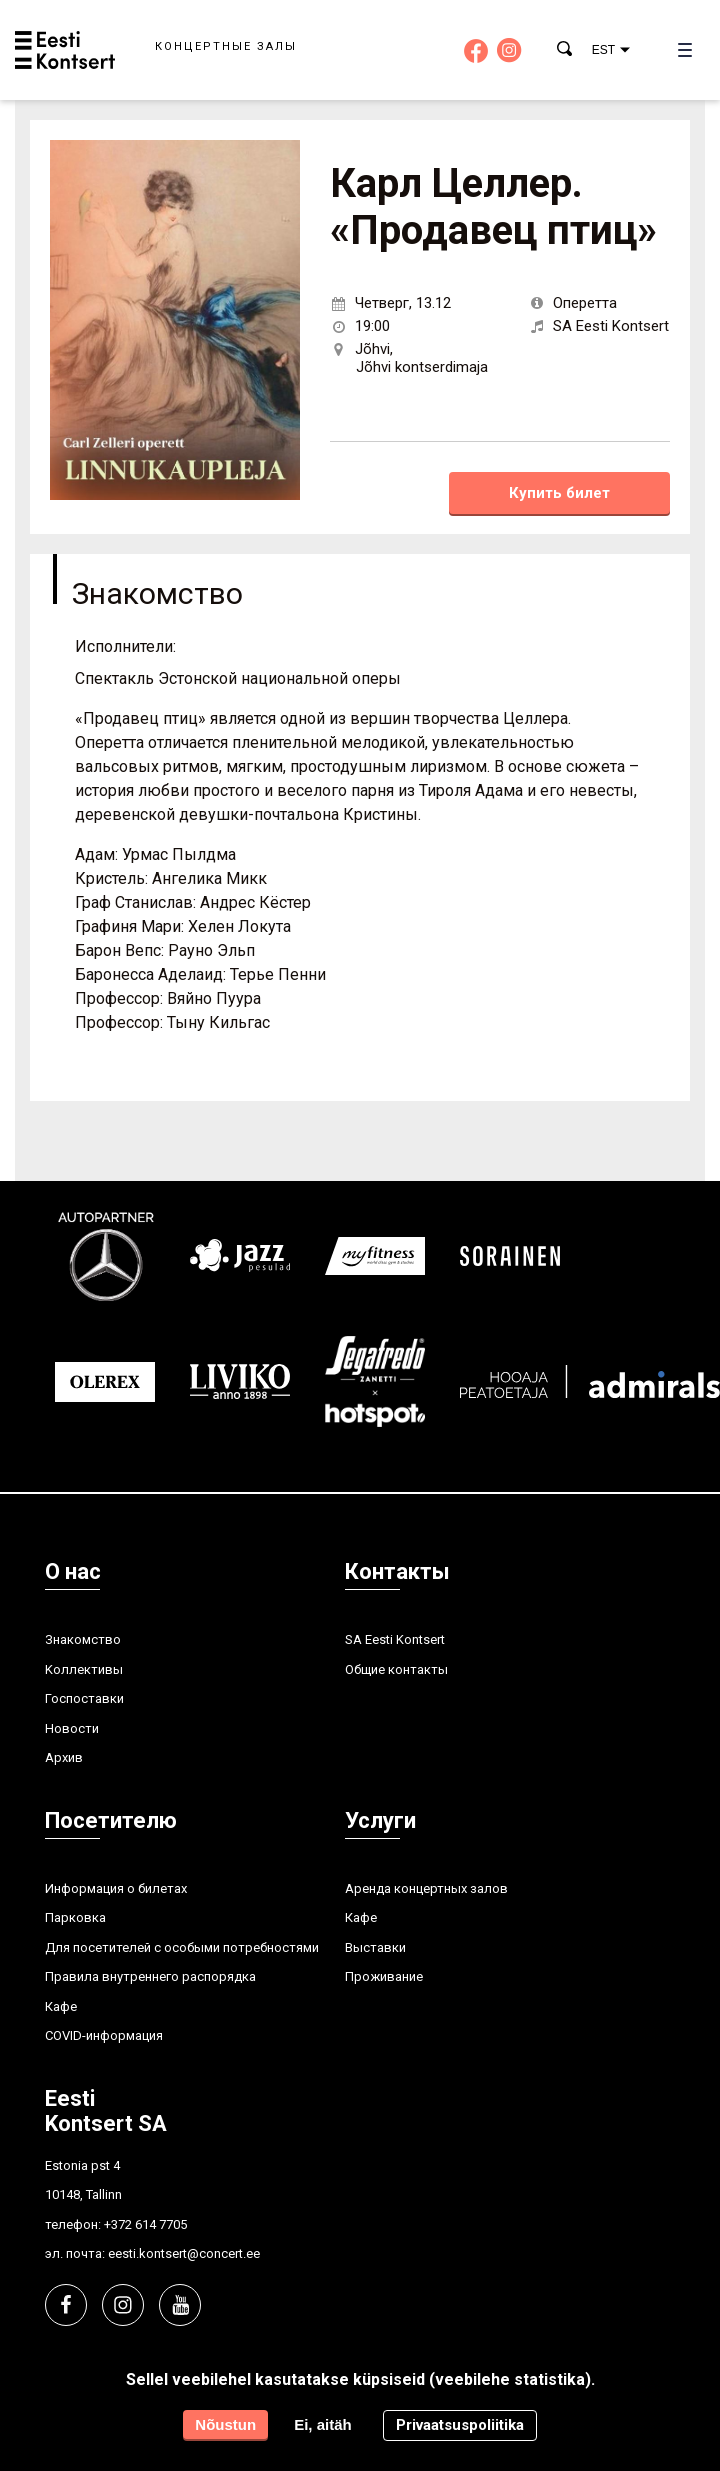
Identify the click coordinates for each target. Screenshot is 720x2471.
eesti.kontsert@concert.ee (184, 2253)
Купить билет (559, 493)
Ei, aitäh (323, 2424)
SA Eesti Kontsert (395, 1639)
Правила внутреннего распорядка (150, 1976)
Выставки (375, 1947)
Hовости (72, 1728)
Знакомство (83, 1639)
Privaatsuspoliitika (460, 2425)
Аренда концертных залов (426, 1888)
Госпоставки (84, 1698)
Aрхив (64, 1757)
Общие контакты (396, 1669)
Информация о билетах (116, 1888)
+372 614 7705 (145, 2224)
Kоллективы (84, 1669)
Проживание (384, 1976)
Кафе (61, 2006)
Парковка (75, 1917)
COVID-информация (104, 2035)
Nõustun (225, 2424)
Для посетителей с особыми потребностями (182, 1947)
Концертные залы (226, 46)
